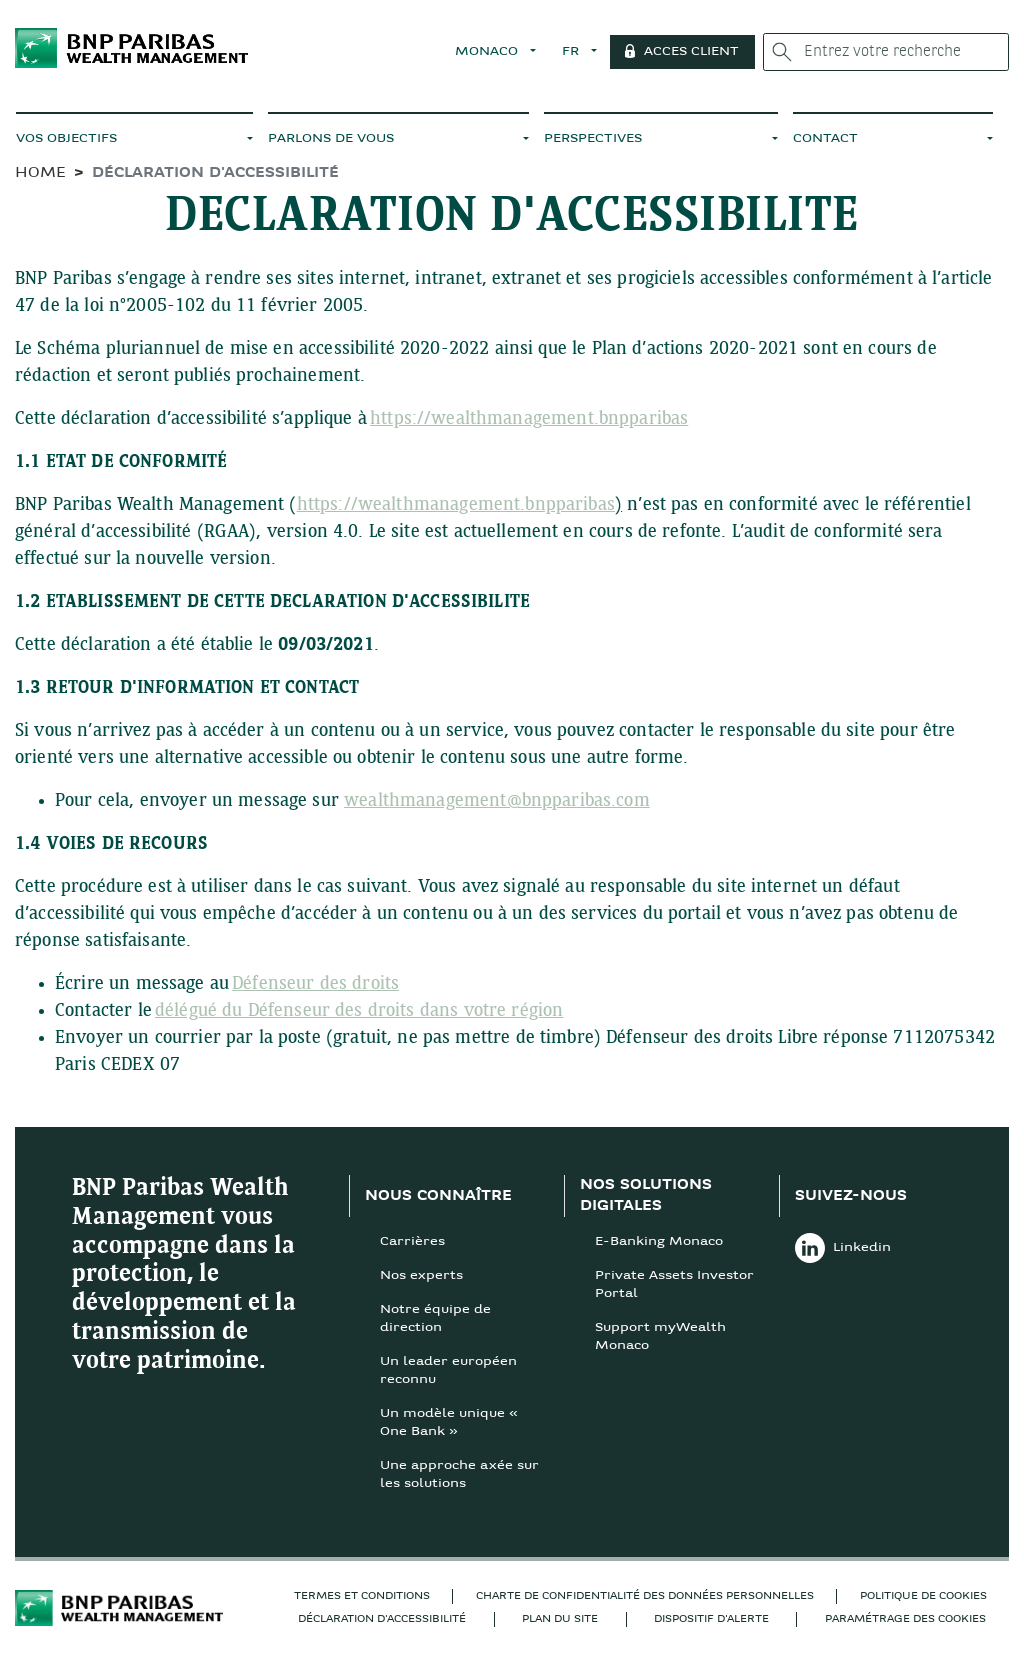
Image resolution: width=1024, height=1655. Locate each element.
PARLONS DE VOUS (331, 139)
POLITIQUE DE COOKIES (923, 1596)
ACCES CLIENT (695, 52)
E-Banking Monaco (659, 1242)
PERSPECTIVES (593, 139)
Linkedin (843, 1248)
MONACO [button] (492, 52)
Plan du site (560, 1619)
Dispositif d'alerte (711, 1619)
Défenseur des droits (315, 984)
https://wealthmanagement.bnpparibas (529, 419)
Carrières (412, 1242)
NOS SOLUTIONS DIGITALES (646, 1196)
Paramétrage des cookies (905, 1619)
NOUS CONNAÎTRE (438, 1196)
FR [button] (576, 52)
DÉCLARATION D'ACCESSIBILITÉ (382, 1619)
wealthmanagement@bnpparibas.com (497, 801)
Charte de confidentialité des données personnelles (645, 1596)
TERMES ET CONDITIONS (362, 1596)
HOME (40, 173)
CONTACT (825, 139)
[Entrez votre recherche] (888, 52)
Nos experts (421, 1276)
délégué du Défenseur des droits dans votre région (359, 1011)
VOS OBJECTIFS (66, 139)
